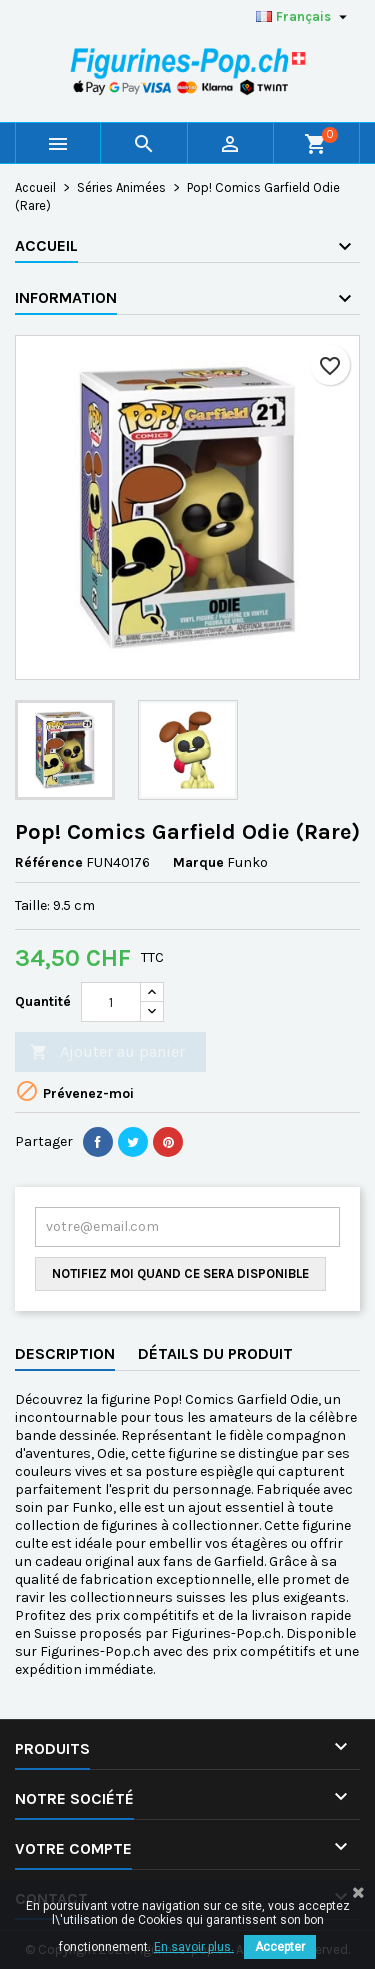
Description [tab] (65, 1353)
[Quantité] (111, 1002)
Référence (49, 862)
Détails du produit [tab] (215, 1353)
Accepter (280, 1947)
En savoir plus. (194, 1947)
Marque (198, 862)
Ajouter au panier (107, 1052)
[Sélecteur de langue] (304, 17)
